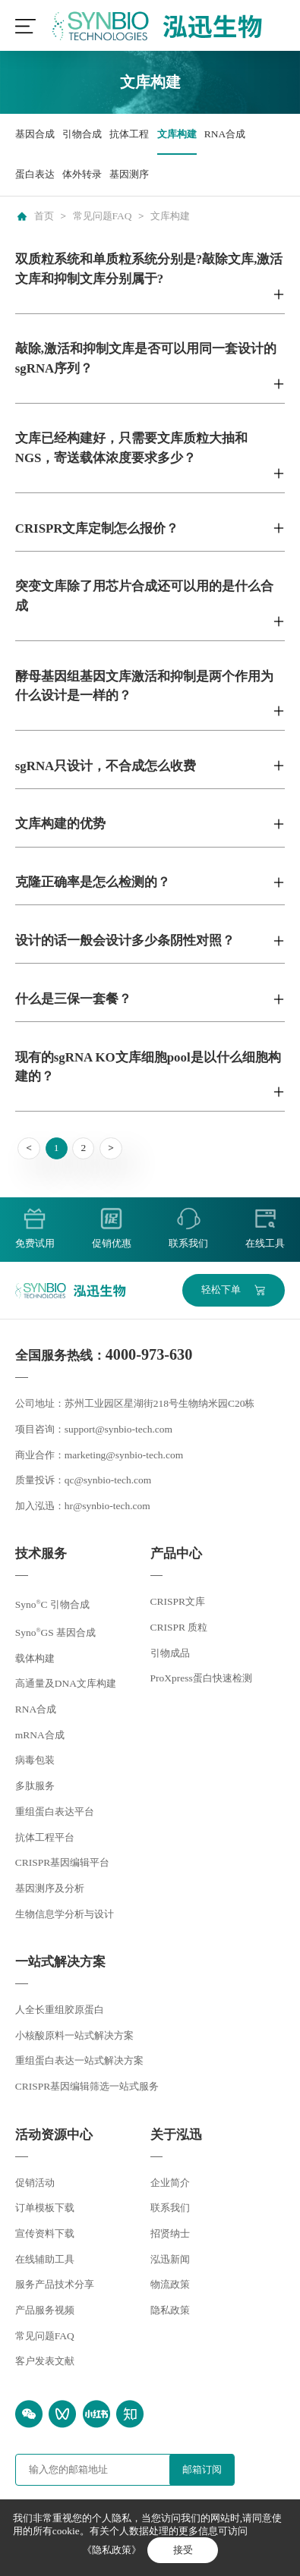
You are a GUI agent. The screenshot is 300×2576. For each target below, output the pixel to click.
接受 (183, 2550)
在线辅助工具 (44, 2259)
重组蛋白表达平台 (54, 1811)
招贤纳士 (170, 2233)
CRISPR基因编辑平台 (62, 1862)
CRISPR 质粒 (179, 1627)
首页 (44, 216)
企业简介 (170, 2182)
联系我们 (170, 2207)
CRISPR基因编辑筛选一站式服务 (87, 2086)
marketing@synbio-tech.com (124, 1455)
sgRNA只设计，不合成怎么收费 (105, 766)
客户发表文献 (44, 2361)
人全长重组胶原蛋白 (59, 2009)
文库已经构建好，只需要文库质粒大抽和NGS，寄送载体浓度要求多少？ (131, 447)
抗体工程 (129, 134)
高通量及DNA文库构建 (65, 1683)
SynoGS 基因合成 (55, 1632)
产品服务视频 (44, 2310)
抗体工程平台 (44, 1837)
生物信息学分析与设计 (64, 1914)
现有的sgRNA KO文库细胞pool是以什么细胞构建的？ (148, 1067)
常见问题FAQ (102, 216)
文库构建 (177, 134)
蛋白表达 (35, 174)
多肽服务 (35, 1785)
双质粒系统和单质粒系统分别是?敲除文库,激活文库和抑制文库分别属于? (149, 268)
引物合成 (82, 134)
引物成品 (170, 1653)
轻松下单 (221, 1289)
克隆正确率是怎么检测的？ (92, 882)
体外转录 (82, 174)
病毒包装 (35, 1760)
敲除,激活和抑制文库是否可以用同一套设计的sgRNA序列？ (145, 358)
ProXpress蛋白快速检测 (201, 1678)
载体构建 (35, 1658)
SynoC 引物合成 (52, 1604)
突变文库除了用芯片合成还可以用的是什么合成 (144, 595)
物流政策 (170, 2284)
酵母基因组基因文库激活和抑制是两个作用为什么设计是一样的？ (144, 686)
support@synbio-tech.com (118, 1429)
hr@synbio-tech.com (107, 1505)
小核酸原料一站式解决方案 (74, 2035)
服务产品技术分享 (54, 2284)
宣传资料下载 (44, 2233)
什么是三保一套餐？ (73, 999)
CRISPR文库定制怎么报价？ (97, 528)
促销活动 (35, 2182)
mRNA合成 (40, 1735)
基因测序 (129, 174)
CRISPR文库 (177, 1601)
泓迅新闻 (170, 2259)
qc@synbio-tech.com (108, 1480)
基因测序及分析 (49, 1888)
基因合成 (35, 134)
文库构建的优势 (60, 823)
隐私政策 (170, 2310)
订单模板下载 (44, 2207)
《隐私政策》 (111, 2550)
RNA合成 (224, 134)
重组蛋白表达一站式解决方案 (79, 2060)
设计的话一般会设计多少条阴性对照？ (125, 940)
